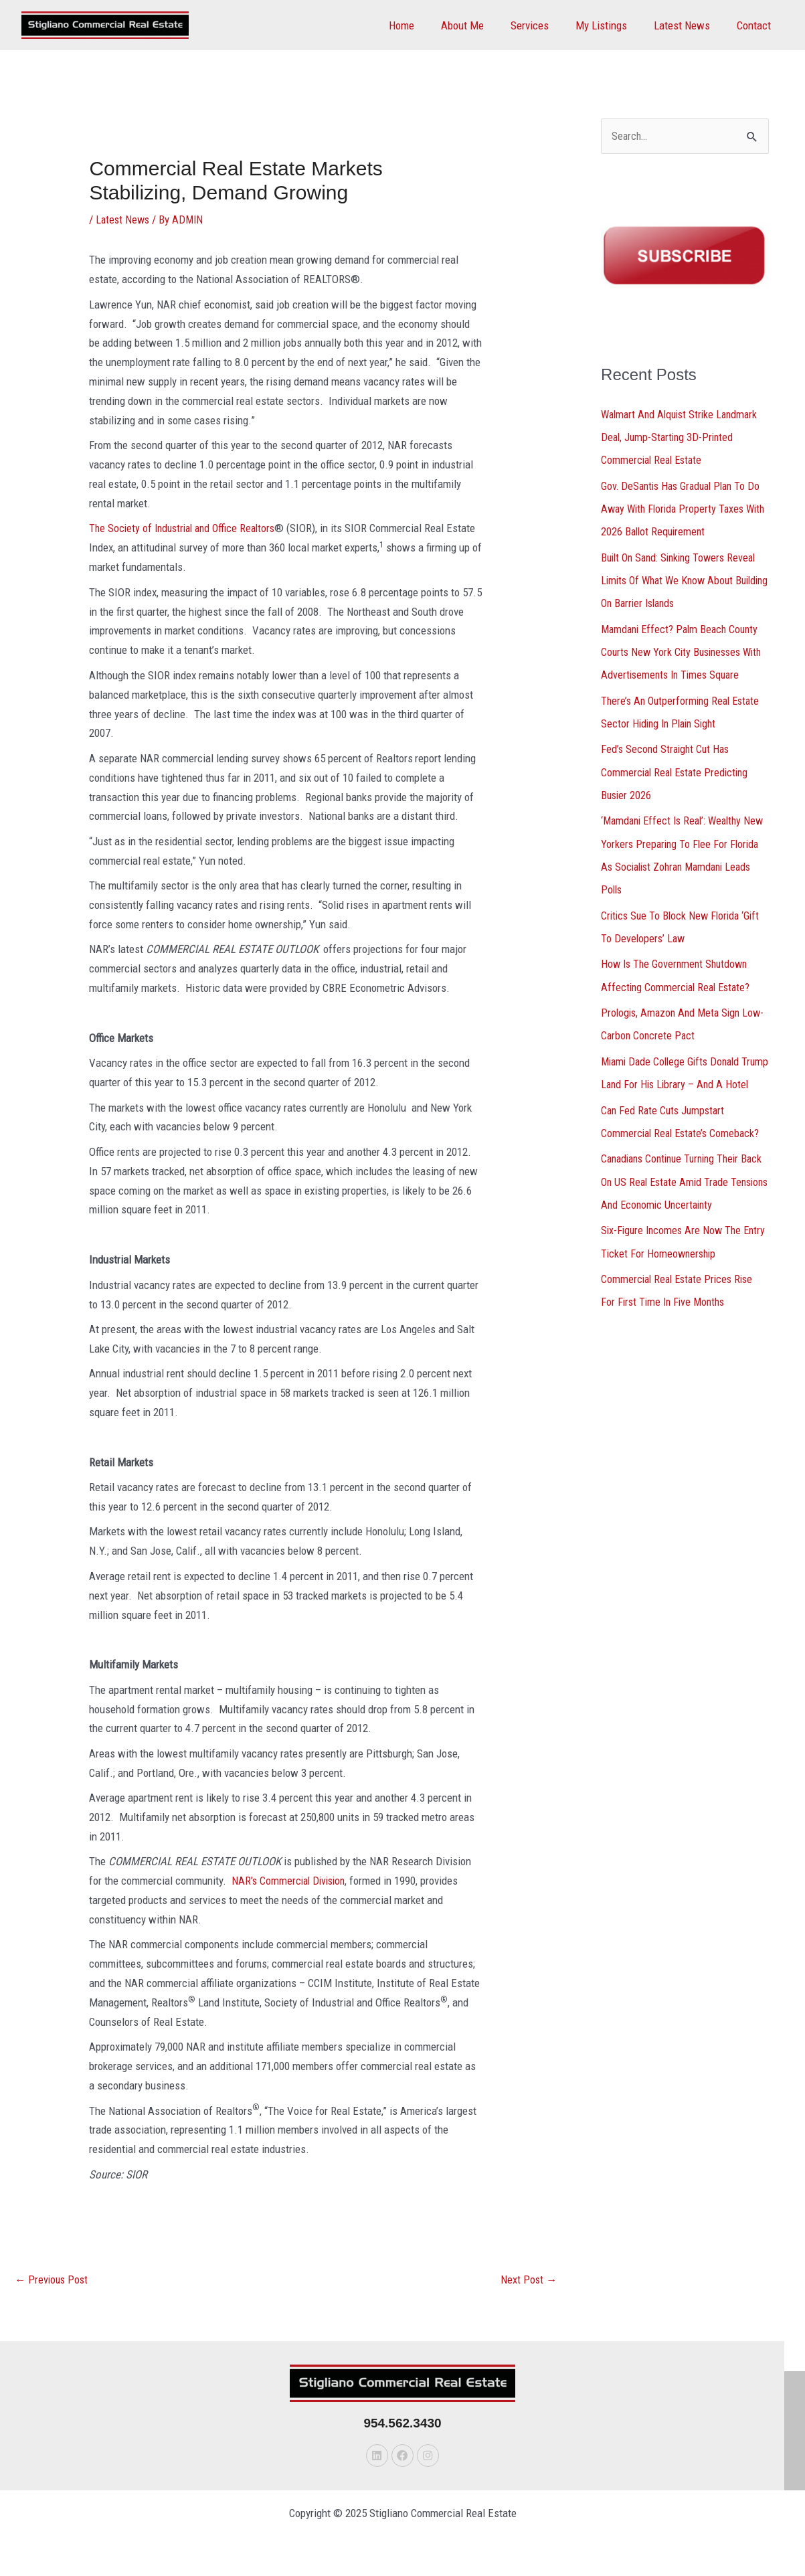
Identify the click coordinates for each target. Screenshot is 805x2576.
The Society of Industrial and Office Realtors (186, 528)
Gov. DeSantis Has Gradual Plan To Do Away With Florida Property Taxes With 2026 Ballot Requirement (683, 508)
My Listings (611, 25)
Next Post (528, 2281)
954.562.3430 (402, 2424)
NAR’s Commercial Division (291, 1880)
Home (423, 25)
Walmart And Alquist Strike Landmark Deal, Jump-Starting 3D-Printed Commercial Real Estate (683, 437)
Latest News (688, 25)
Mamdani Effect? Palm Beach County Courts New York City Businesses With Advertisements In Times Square (684, 651)
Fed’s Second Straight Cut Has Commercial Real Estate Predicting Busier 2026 (678, 770)
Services (544, 25)
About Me (480, 25)
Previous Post (53, 2281)
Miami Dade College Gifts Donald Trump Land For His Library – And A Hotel (679, 1080)
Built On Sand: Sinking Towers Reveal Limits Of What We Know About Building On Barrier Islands (683, 580)
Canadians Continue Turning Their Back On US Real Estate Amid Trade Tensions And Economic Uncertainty (680, 1200)
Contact (756, 25)
